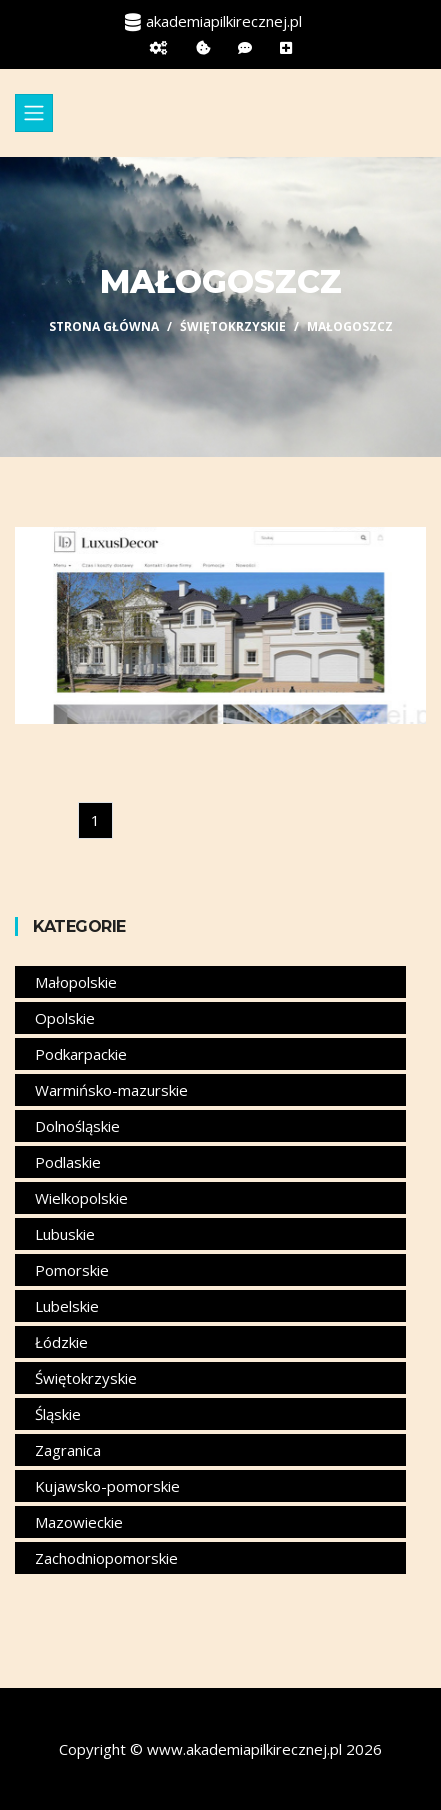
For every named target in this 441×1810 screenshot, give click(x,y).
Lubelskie (67, 1306)
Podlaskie (68, 1162)
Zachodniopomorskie (106, 1558)
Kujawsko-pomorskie (107, 1486)
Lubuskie (65, 1234)
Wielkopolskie (81, 1198)
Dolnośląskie (77, 1126)
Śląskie (58, 1414)
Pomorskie (72, 1270)
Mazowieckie (79, 1522)
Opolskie (65, 1018)
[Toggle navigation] (34, 113)
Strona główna (104, 326)
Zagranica (68, 1450)
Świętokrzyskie (233, 326)
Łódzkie (61, 1342)
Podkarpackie (81, 1054)
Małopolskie (76, 982)
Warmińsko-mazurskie (111, 1090)
